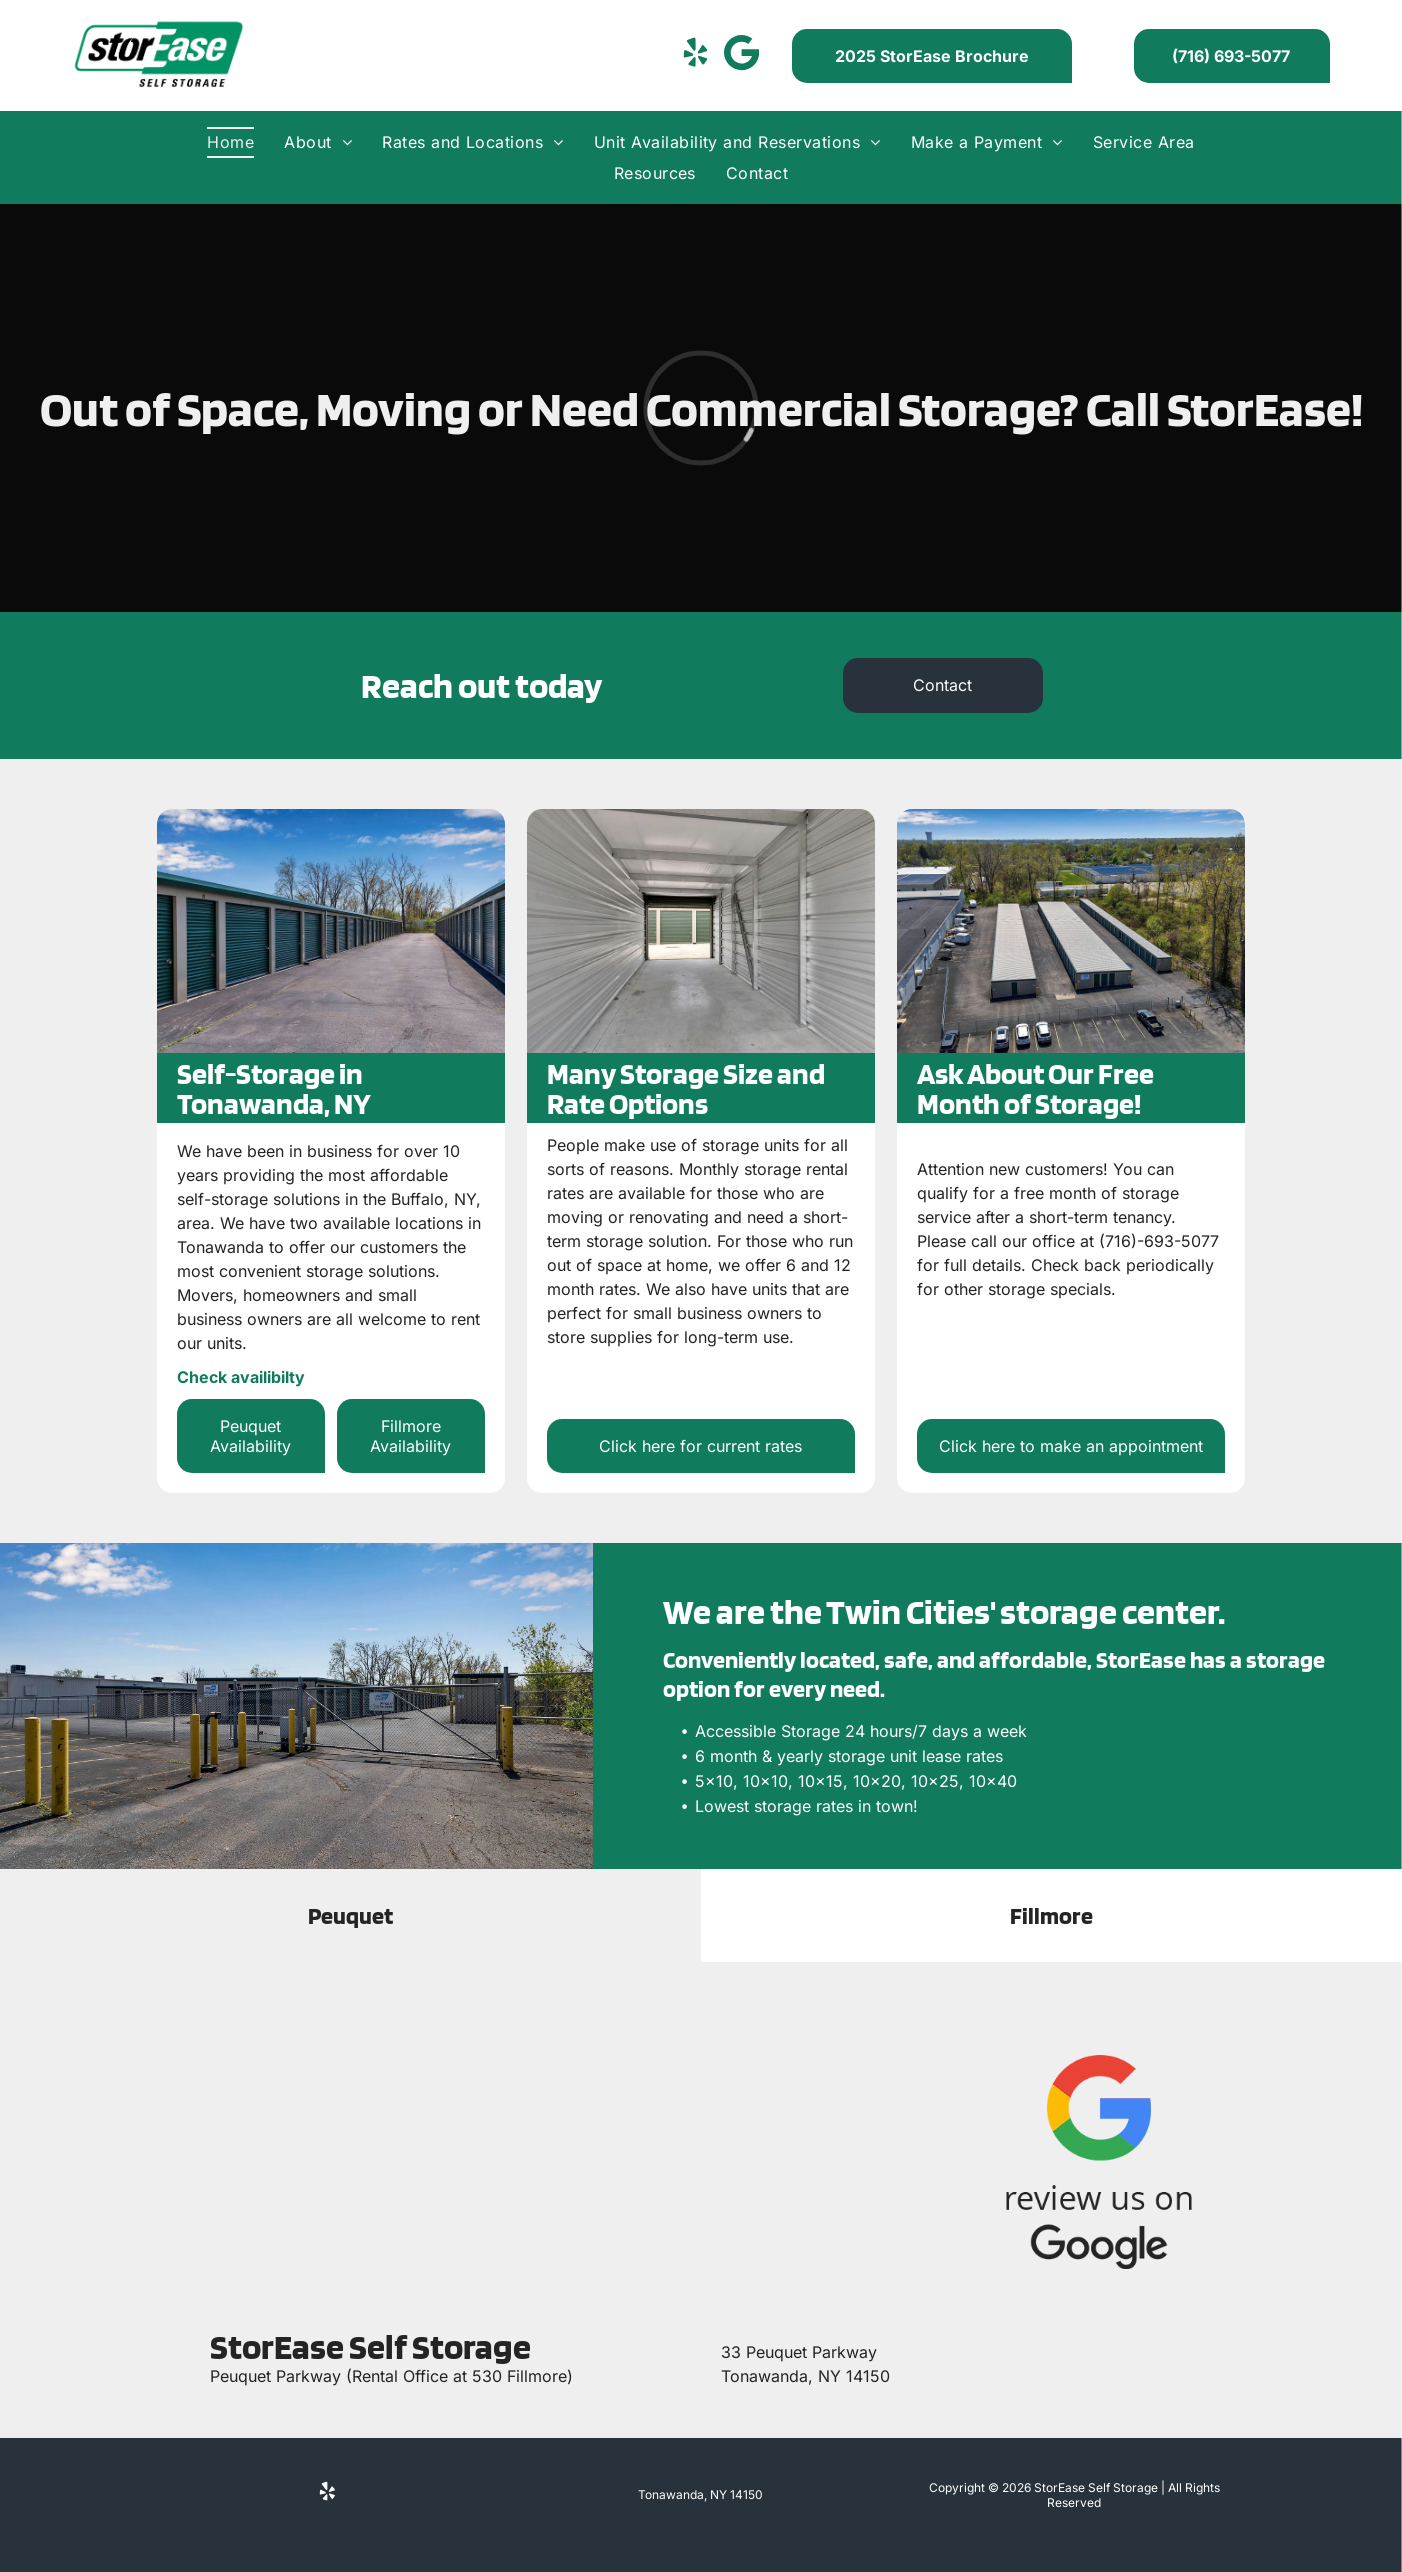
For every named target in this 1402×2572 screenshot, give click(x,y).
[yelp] (695, 55)
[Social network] (741, 55)
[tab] (350, 1915)
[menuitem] (230, 142)
